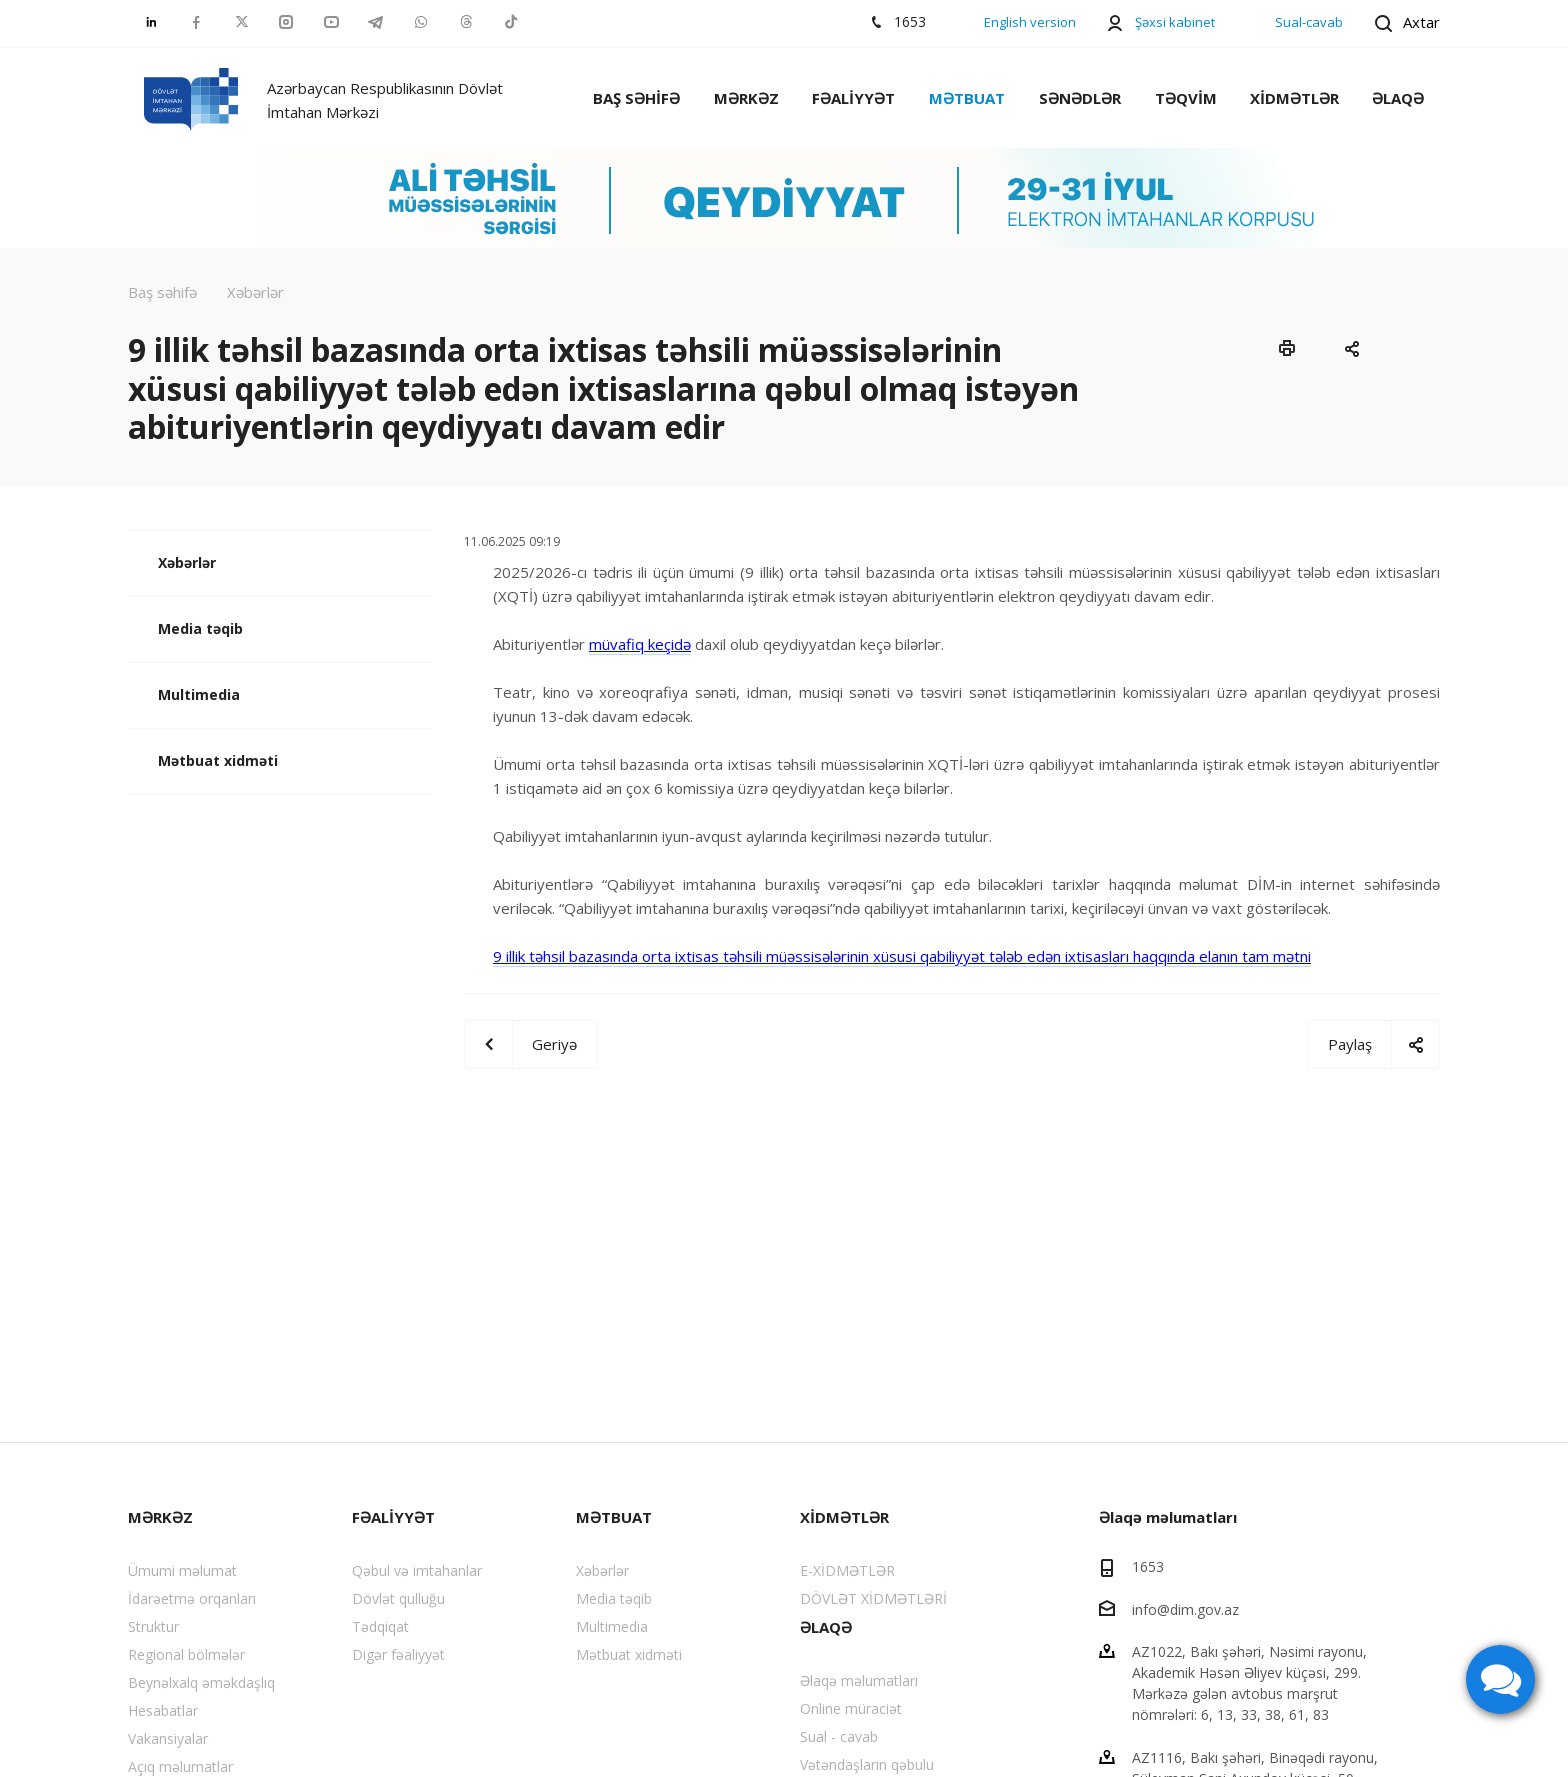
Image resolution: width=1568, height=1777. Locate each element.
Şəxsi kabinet (1175, 22)
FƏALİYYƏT (853, 98)
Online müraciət (851, 1708)
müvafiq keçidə (640, 644)
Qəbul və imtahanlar (417, 1570)
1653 (1148, 1566)
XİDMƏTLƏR (1294, 98)
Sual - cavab (839, 1736)
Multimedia (199, 694)
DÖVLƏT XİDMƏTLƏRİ (873, 1598)
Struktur (153, 1626)
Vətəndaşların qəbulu (867, 1764)
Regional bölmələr (186, 1654)
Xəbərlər (187, 562)
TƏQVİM (1186, 98)
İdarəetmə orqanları (192, 1598)
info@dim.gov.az (1185, 1608)
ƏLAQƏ (1398, 98)
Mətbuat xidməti (218, 760)
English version (1030, 22)
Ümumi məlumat (182, 1570)
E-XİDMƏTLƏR (847, 1570)
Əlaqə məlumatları (859, 1680)
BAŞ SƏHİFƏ (636, 98)
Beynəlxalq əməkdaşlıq (201, 1682)
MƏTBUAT (967, 98)
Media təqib (200, 628)
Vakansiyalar (168, 1738)
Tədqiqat (380, 1626)
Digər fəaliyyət (398, 1654)
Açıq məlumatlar (180, 1766)
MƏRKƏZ (746, 98)
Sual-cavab (1309, 22)
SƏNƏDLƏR (1080, 98)
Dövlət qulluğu (398, 1598)
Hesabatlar (163, 1710)
